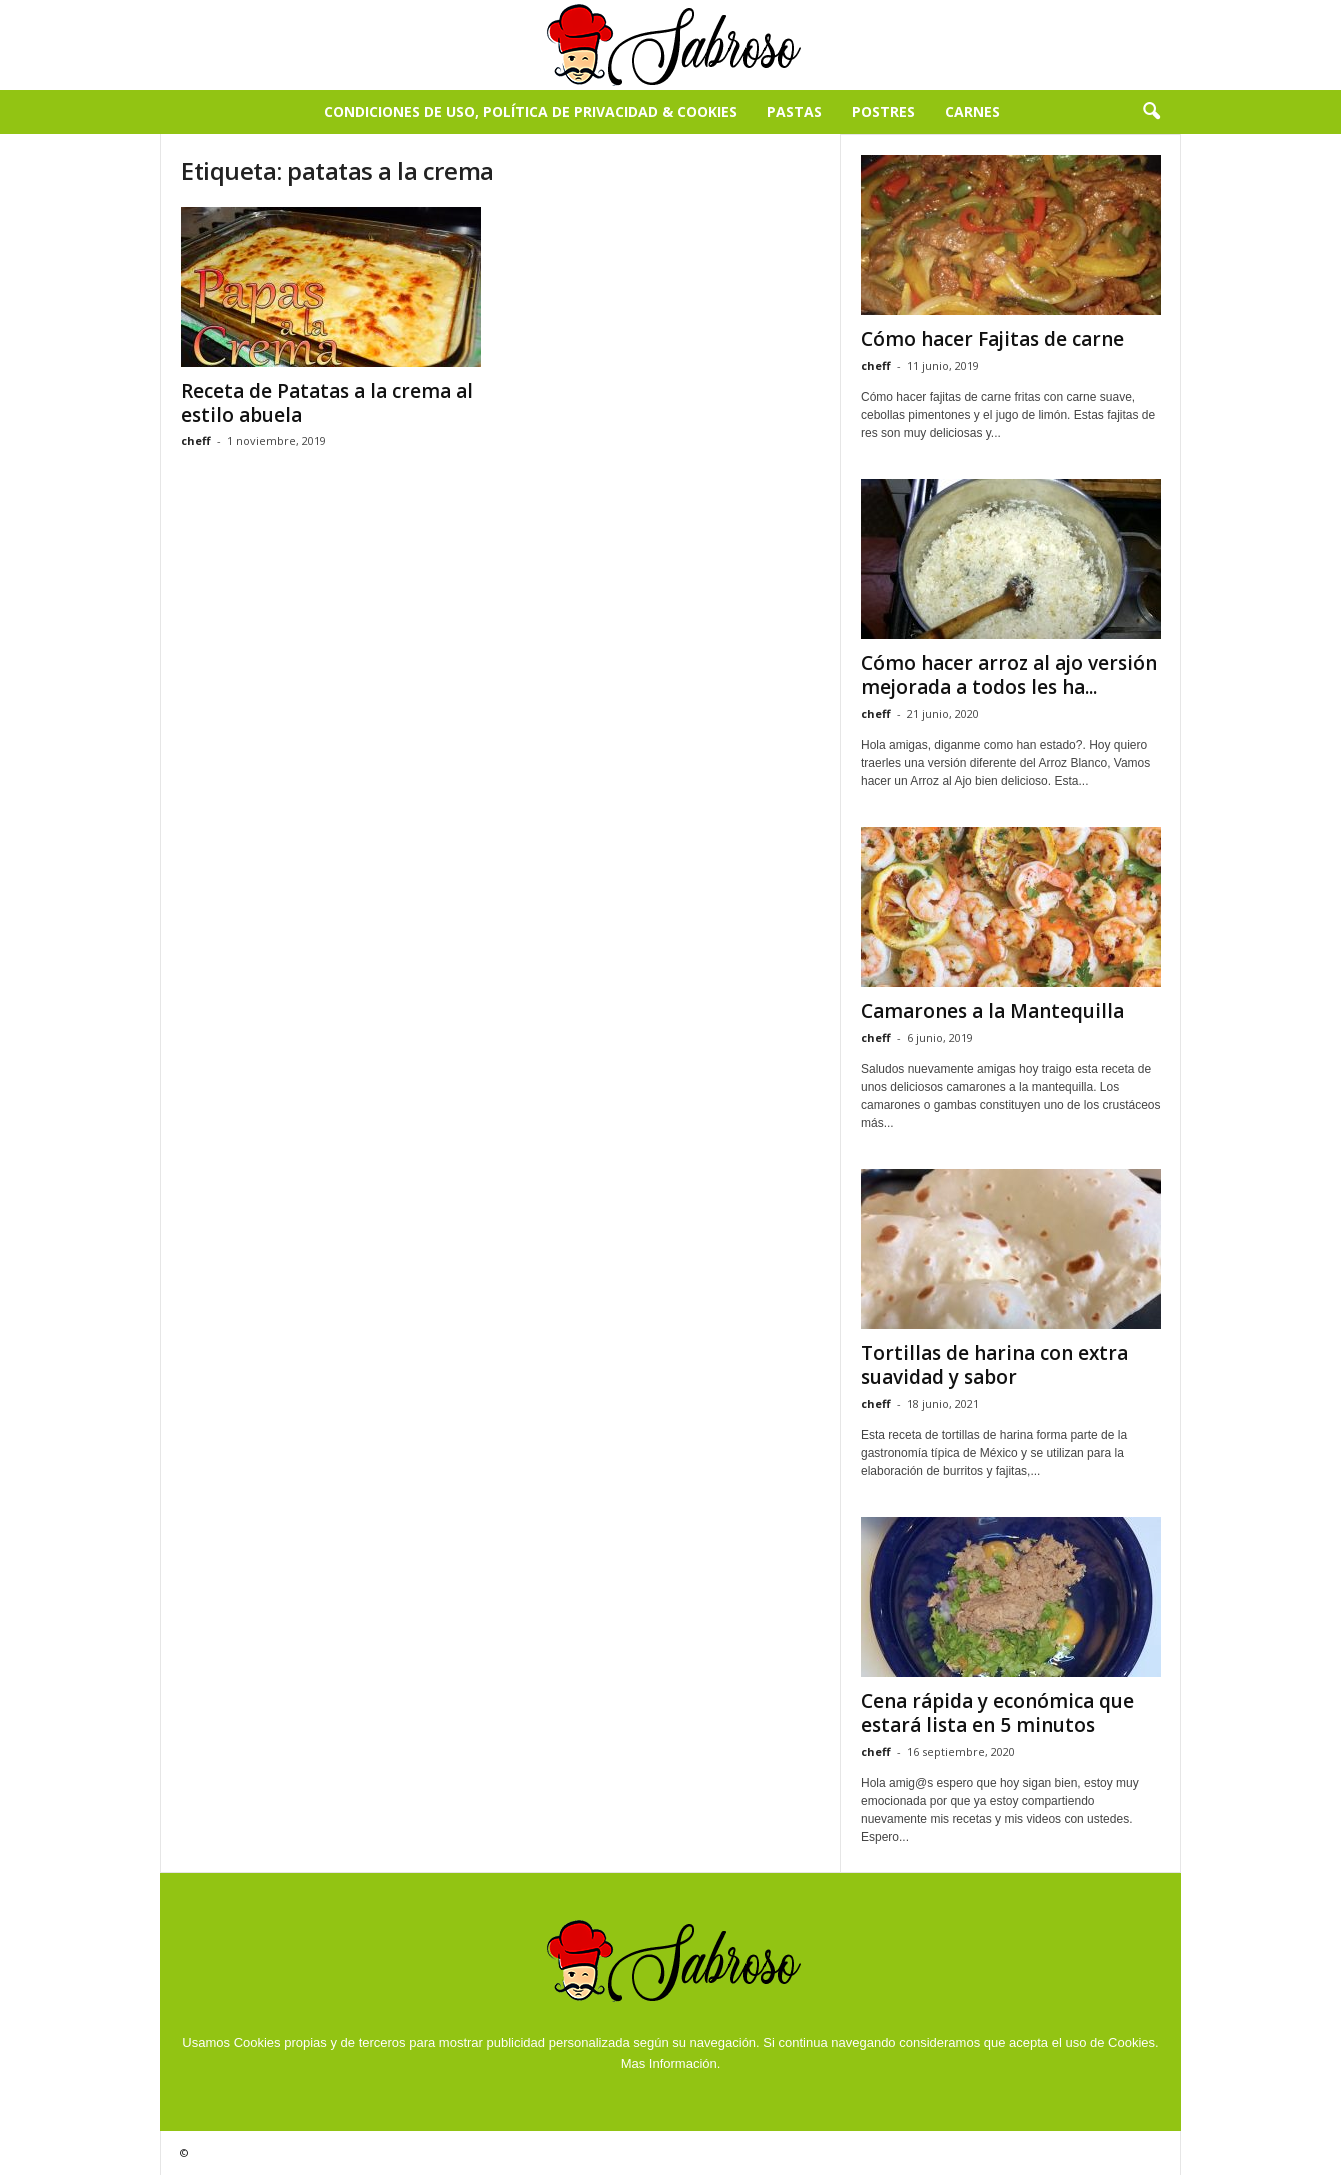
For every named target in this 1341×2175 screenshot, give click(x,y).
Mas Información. (671, 2063)
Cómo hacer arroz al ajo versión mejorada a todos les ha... (1009, 675)
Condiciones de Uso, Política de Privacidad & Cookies (530, 111)
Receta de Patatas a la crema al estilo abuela (327, 403)
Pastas (794, 111)
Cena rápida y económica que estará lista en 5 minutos (997, 1713)
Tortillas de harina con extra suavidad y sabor (994, 1365)
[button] (1151, 112)
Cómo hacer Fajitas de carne (992, 339)
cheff (196, 440)
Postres (883, 111)
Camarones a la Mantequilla (992, 1011)
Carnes (972, 111)
